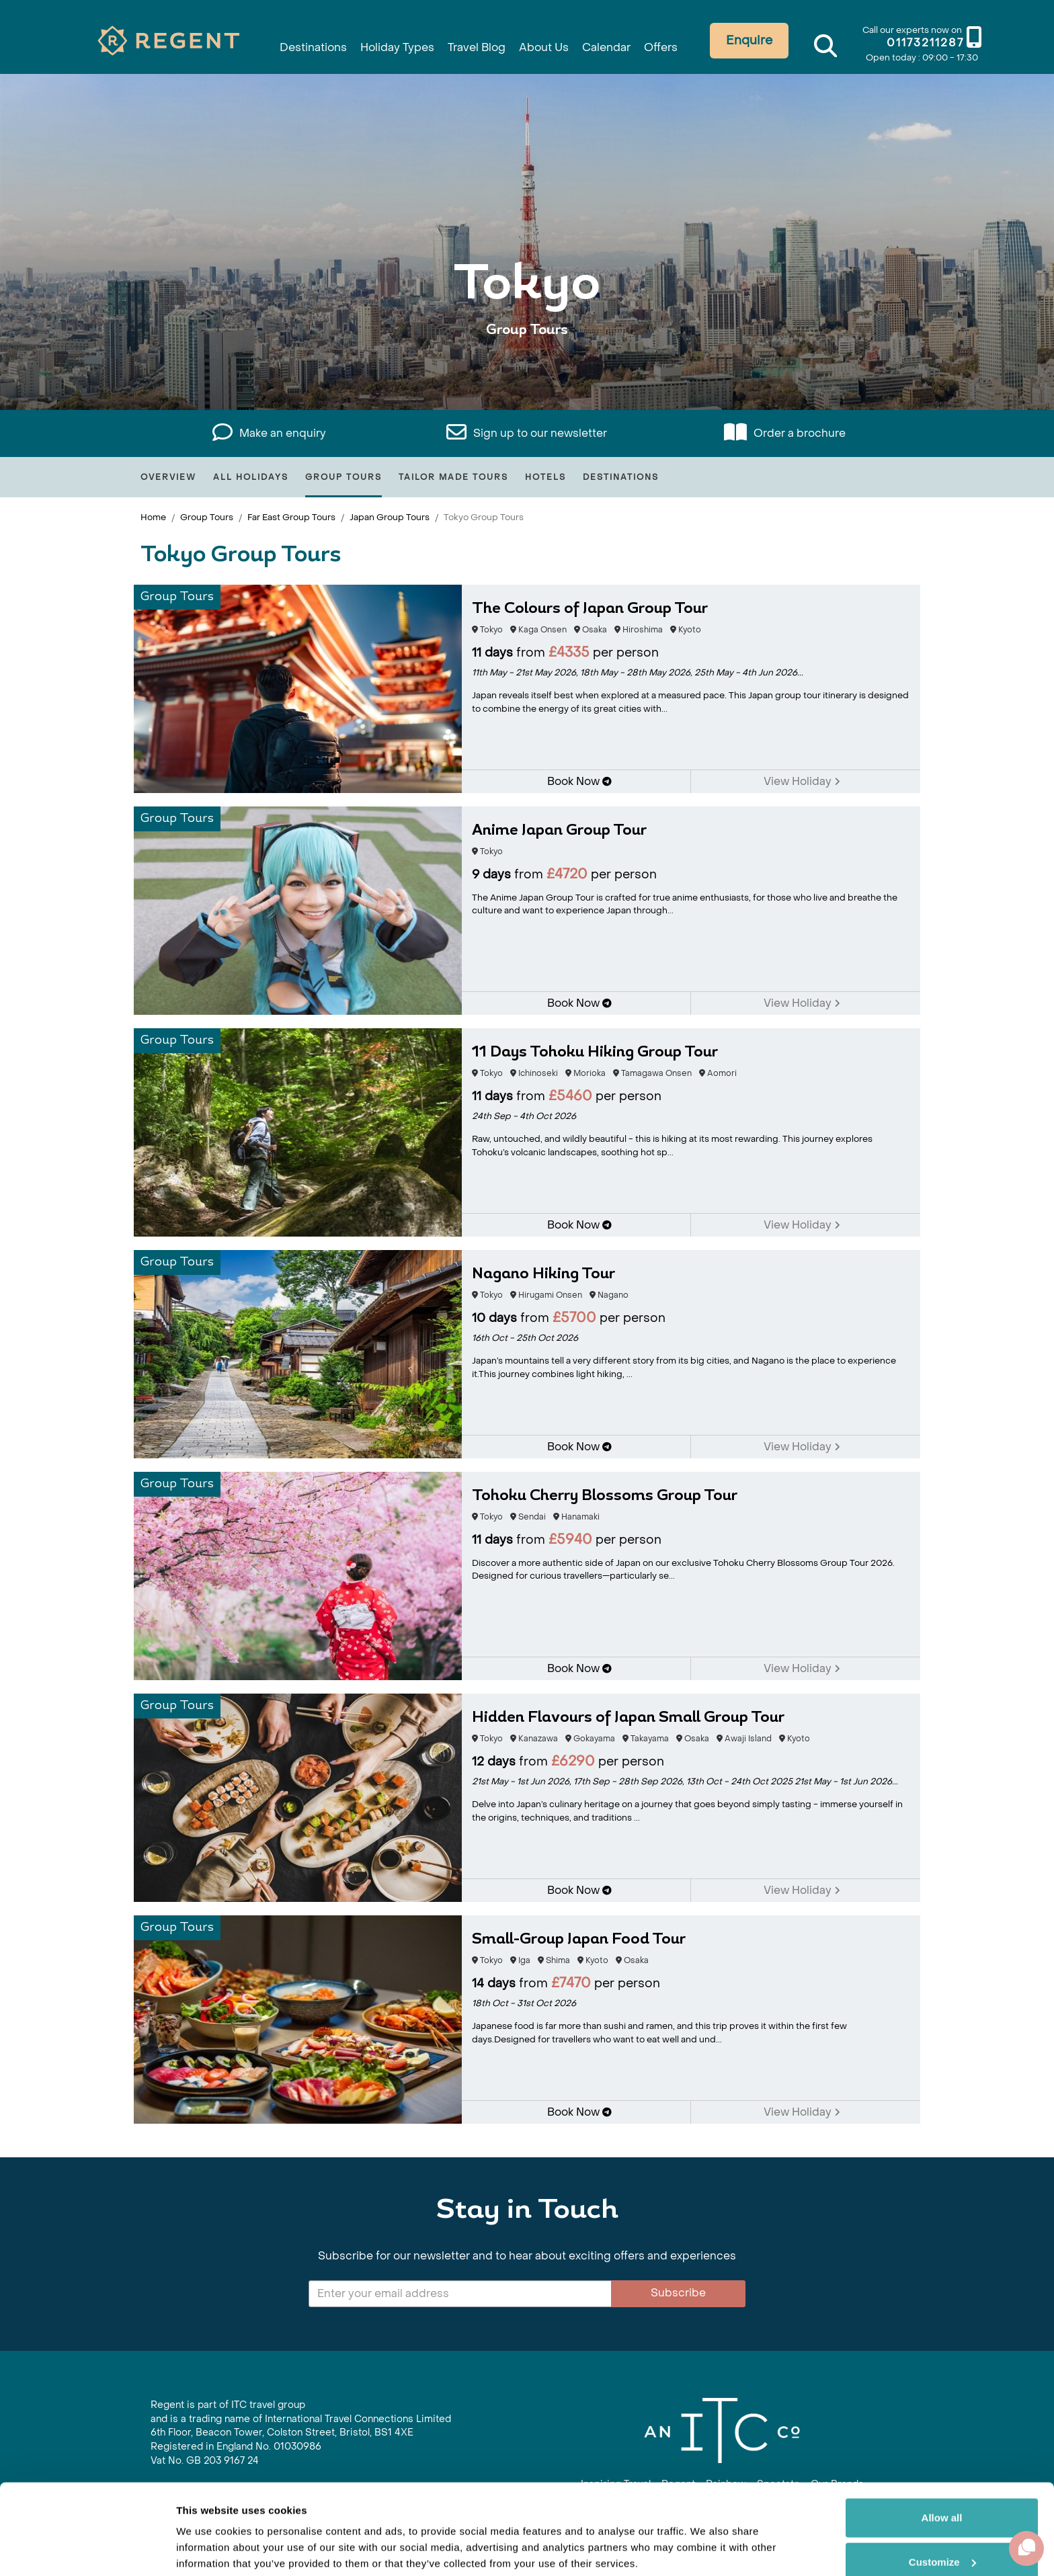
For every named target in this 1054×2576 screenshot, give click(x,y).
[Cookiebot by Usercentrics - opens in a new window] (87, 2550)
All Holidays (250, 477)
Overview (168, 477)
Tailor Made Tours (453, 477)
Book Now (579, 781)
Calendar (614, 42)
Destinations (292, 42)
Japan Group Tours (390, 517)
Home (153, 517)
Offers (673, 42)
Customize (942, 2510)
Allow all (942, 2467)
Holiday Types (385, 42)
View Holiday (802, 781)
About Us (546, 42)
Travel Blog (472, 42)
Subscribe (678, 2293)
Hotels (545, 477)
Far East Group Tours (291, 517)
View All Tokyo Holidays (527, 371)
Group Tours (343, 477)
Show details (207, 2549)
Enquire (764, 40)
